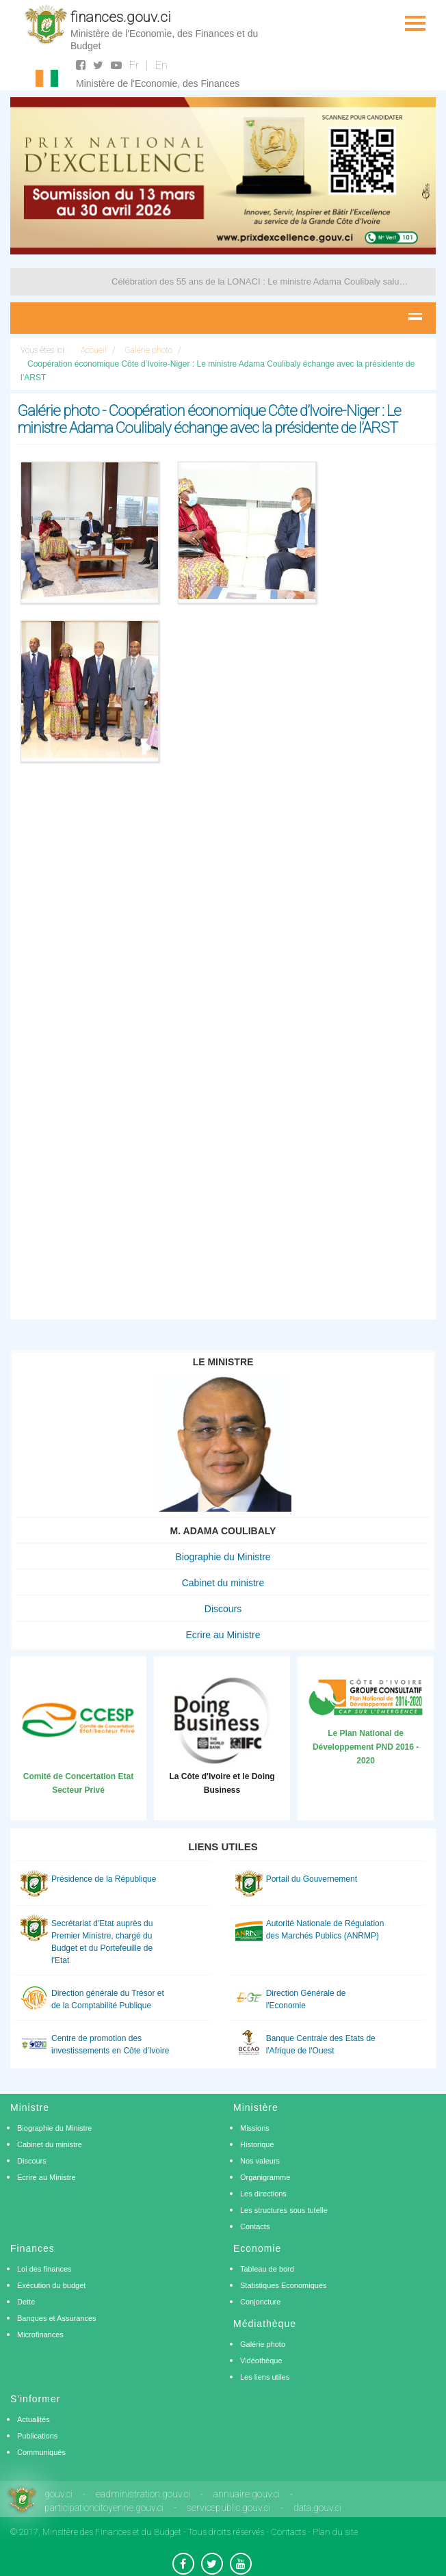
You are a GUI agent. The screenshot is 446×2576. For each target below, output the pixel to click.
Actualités (33, 2419)
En (161, 65)
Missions (255, 2128)
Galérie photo (262, 2344)
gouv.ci (58, 2493)
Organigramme (265, 2177)
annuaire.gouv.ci (246, 2493)
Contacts (255, 2226)
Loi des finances (44, 2269)
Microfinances (40, 2334)
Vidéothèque (261, 2360)
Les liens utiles (264, 2377)
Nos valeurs (260, 2161)
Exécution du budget (51, 2285)
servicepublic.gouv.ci (228, 2507)
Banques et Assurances (56, 2318)
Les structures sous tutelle (284, 2210)
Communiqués (41, 2452)
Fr (134, 65)
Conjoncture (260, 2302)
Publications (37, 2436)
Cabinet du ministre (223, 1582)
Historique (257, 2144)
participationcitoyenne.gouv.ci (103, 2507)
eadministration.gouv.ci (143, 2493)
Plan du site (335, 2532)
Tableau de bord (267, 2269)
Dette (26, 2302)
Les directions (263, 2194)
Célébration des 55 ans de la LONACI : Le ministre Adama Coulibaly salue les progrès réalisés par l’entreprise (260, 281)
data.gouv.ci (317, 2507)
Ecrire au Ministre (223, 1634)
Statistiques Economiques (283, 2285)
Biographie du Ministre (222, 1556)
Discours (223, 1608)
